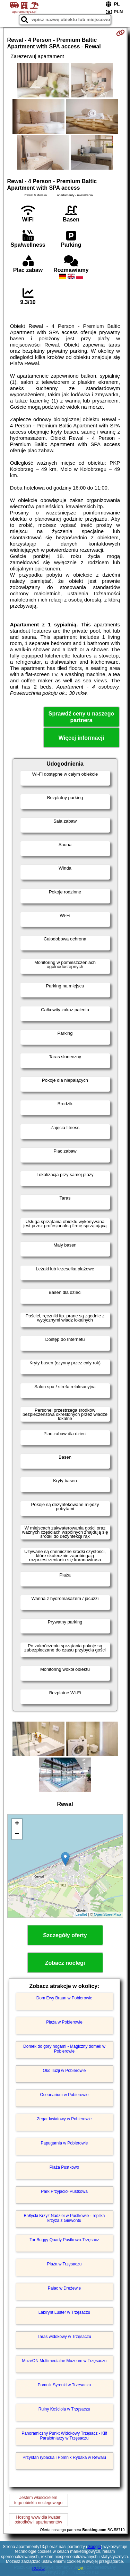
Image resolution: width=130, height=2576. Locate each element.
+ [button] (17, 1824)
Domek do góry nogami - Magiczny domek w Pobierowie (64, 2049)
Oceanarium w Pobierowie (64, 2094)
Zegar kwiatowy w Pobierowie (64, 2118)
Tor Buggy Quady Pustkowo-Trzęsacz (64, 2239)
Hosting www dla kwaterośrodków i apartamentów (38, 2520)
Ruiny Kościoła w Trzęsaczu (64, 2409)
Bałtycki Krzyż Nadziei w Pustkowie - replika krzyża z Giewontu (64, 2218)
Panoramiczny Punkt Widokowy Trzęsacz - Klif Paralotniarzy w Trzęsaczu (64, 2436)
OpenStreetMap (107, 1914)
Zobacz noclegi (65, 1963)
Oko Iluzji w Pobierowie (64, 2070)
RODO (38, 2568)
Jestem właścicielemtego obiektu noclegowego (38, 2500)
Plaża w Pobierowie (64, 2022)
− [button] (17, 1834)
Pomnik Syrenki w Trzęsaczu (64, 2385)
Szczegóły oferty (65, 1935)
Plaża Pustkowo (64, 2167)
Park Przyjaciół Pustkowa (64, 2191)
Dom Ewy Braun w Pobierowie (64, 1998)
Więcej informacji (81, 738)
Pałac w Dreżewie (64, 2288)
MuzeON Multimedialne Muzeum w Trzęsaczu (64, 2360)
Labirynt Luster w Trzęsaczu (64, 2312)
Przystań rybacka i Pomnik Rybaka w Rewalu (64, 2457)
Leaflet (81, 1914)
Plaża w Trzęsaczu (64, 2264)
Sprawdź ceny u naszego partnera (81, 717)
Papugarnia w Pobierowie (64, 2143)
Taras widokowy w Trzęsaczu (64, 2336)
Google (94, 2546)
